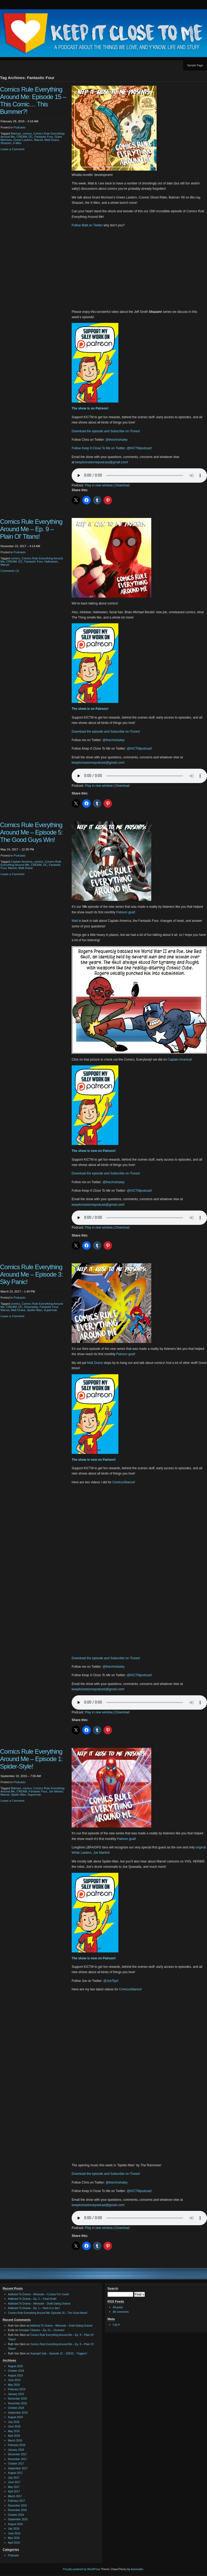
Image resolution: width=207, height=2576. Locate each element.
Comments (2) (10, 570)
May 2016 (14, 2537)
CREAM (21, 136)
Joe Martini (56, 1791)
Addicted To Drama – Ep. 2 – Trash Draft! (32, 2298)
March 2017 (15, 2496)
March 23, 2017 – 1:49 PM (18, 1291)
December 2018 (17, 2398)
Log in (116, 2324)
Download (122, 485)
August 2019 (15, 2375)
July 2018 (13, 2422)
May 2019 (14, 2384)
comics (27, 133)
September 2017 (18, 2468)
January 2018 (16, 2449)
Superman (50, 1310)
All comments (121, 2311)
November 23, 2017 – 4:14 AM (20, 546)
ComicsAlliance (123, 1482)
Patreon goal (125, 912)
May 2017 (14, 2487)
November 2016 (17, 2510)
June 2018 (14, 2426)
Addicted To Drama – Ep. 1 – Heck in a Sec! (34, 2308)
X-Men (17, 143)
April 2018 (14, 2435)
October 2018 (16, 2407)
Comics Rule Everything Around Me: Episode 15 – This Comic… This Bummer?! (33, 100)
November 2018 (17, 2403)
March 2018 (15, 2440)
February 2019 (16, 2389)
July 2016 (13, 2528)
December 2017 (17, 2454)
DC (31, 136)
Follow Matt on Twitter (87, 225)
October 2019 (16, 2370)
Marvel (38, 139)
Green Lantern (23, 139)
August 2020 (15, 2366)
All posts (118, 2307)
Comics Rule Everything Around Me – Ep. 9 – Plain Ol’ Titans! (31, 529)
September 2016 (18, 2519)
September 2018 (18, 2412)
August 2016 (15, 2524)
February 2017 (16, 2500)
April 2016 (14, 2542)
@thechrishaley (117, 440)
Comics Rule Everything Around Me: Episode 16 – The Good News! (47, 2312)
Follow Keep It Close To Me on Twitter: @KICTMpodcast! (112, 448)
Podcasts (19, 127)
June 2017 (14, 2482)
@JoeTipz (110, 1981)
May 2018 (14, 2431)
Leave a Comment (12, 149)
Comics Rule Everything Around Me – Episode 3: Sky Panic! (31, 1274)
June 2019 (14, 2380)
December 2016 (17, 2505)
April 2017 (14, 2491)
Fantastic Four (43, 136)
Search (112, 2288)
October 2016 (16, 2514)
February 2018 (16, 2445)
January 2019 (16, 2394)
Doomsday (31, 1306)
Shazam (6, 143)
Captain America (21, 861)
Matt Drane (51, 139)
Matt (75, 921)
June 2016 (14, 2533)
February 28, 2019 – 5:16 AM (19, 121)
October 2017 (16, 2463)
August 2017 (15, 2472)
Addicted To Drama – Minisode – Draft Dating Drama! (39, 2303)
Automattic (137, 2569)
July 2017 (13, 2477)
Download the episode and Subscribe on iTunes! (106, 431)
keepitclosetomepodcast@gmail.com (101, 462)
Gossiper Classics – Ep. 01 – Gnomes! (41, 2330)
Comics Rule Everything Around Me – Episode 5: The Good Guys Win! (31, 832)
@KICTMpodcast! (139, 748)
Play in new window (99, 485)
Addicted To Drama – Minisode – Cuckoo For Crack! (38, 2294)
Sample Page (195, 65)
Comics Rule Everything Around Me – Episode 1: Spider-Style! (31, 1759)
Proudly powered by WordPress (81, 2569)
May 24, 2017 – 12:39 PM (17, 849)
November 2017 (17, 2459)
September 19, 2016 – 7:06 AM (21, 1776)
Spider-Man (34, 1310)
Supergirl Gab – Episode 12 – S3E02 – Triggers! (58, 2353)
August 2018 (15, 2417)
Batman (16, 133)
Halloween (51, 561)
